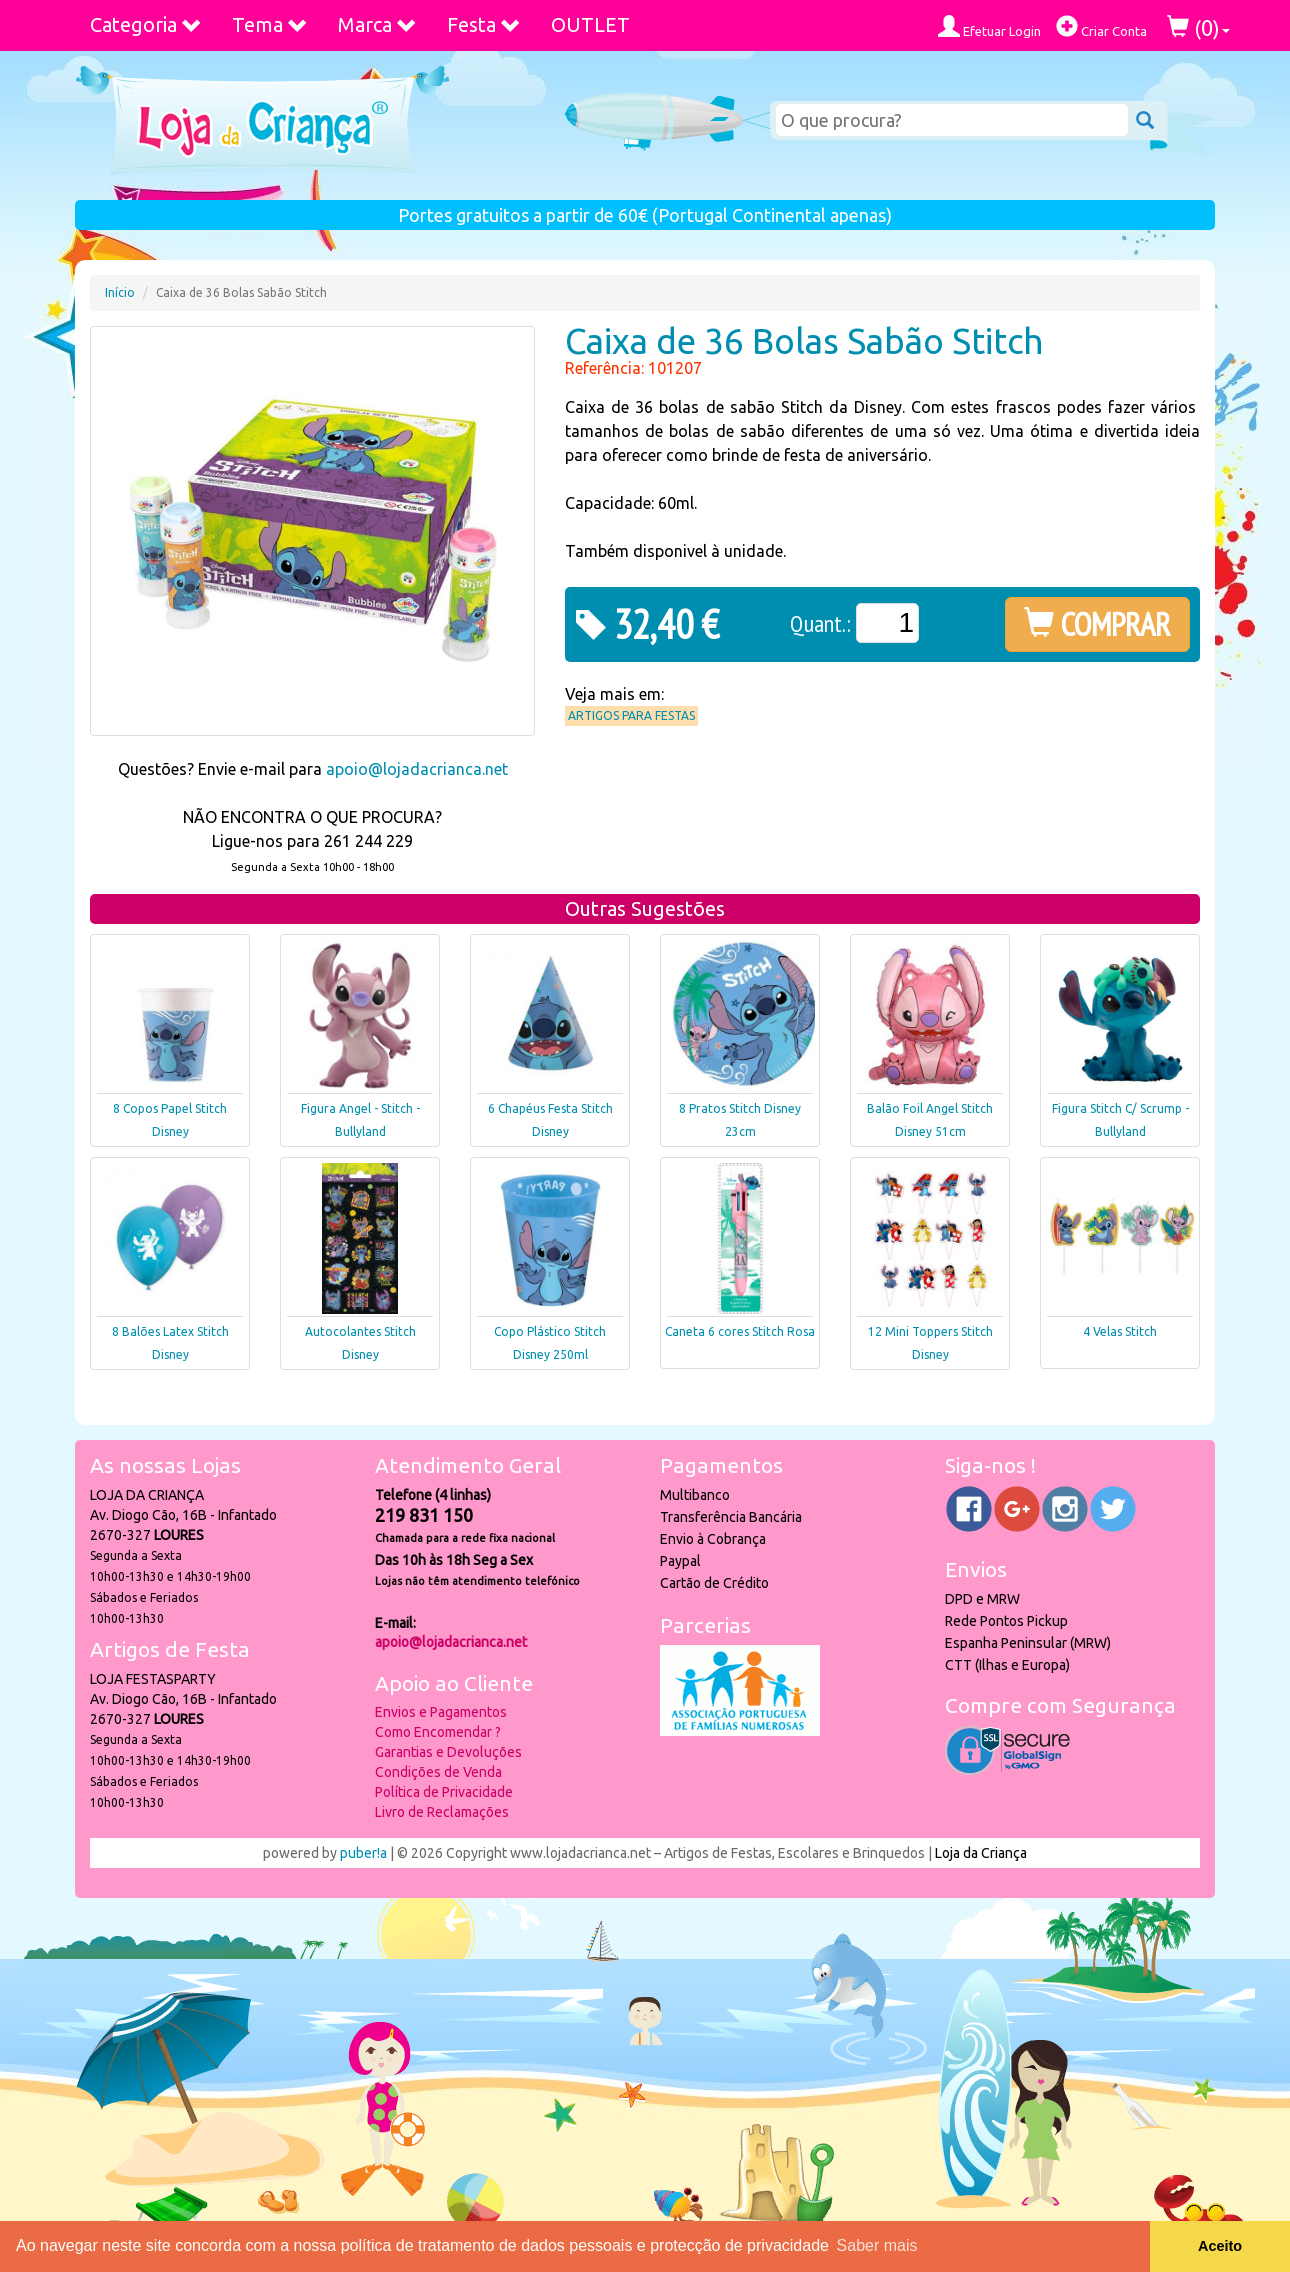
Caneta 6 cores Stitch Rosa (740, 1331)
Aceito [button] (1220, 2246)
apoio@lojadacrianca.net (417, 769)
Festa (484, 24)
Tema (270, 24)
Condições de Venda (438, 1772)
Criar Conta (1101, 26)
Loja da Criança (981, 1853)
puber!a (363, 1853)
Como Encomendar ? (438, 1732)
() (1198, 27)
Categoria (146, 24)
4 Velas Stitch (1120, 1331)
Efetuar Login (989, 26)
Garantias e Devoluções (448, 1752)
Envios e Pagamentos (441, 1712)
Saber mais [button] (877, 2245)
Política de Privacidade (444, 1792)
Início (120, 292)
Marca (377, 24)
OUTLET (590, 24)
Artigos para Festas (631, 715)
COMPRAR (1097, 624)
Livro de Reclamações (442, 1812)
